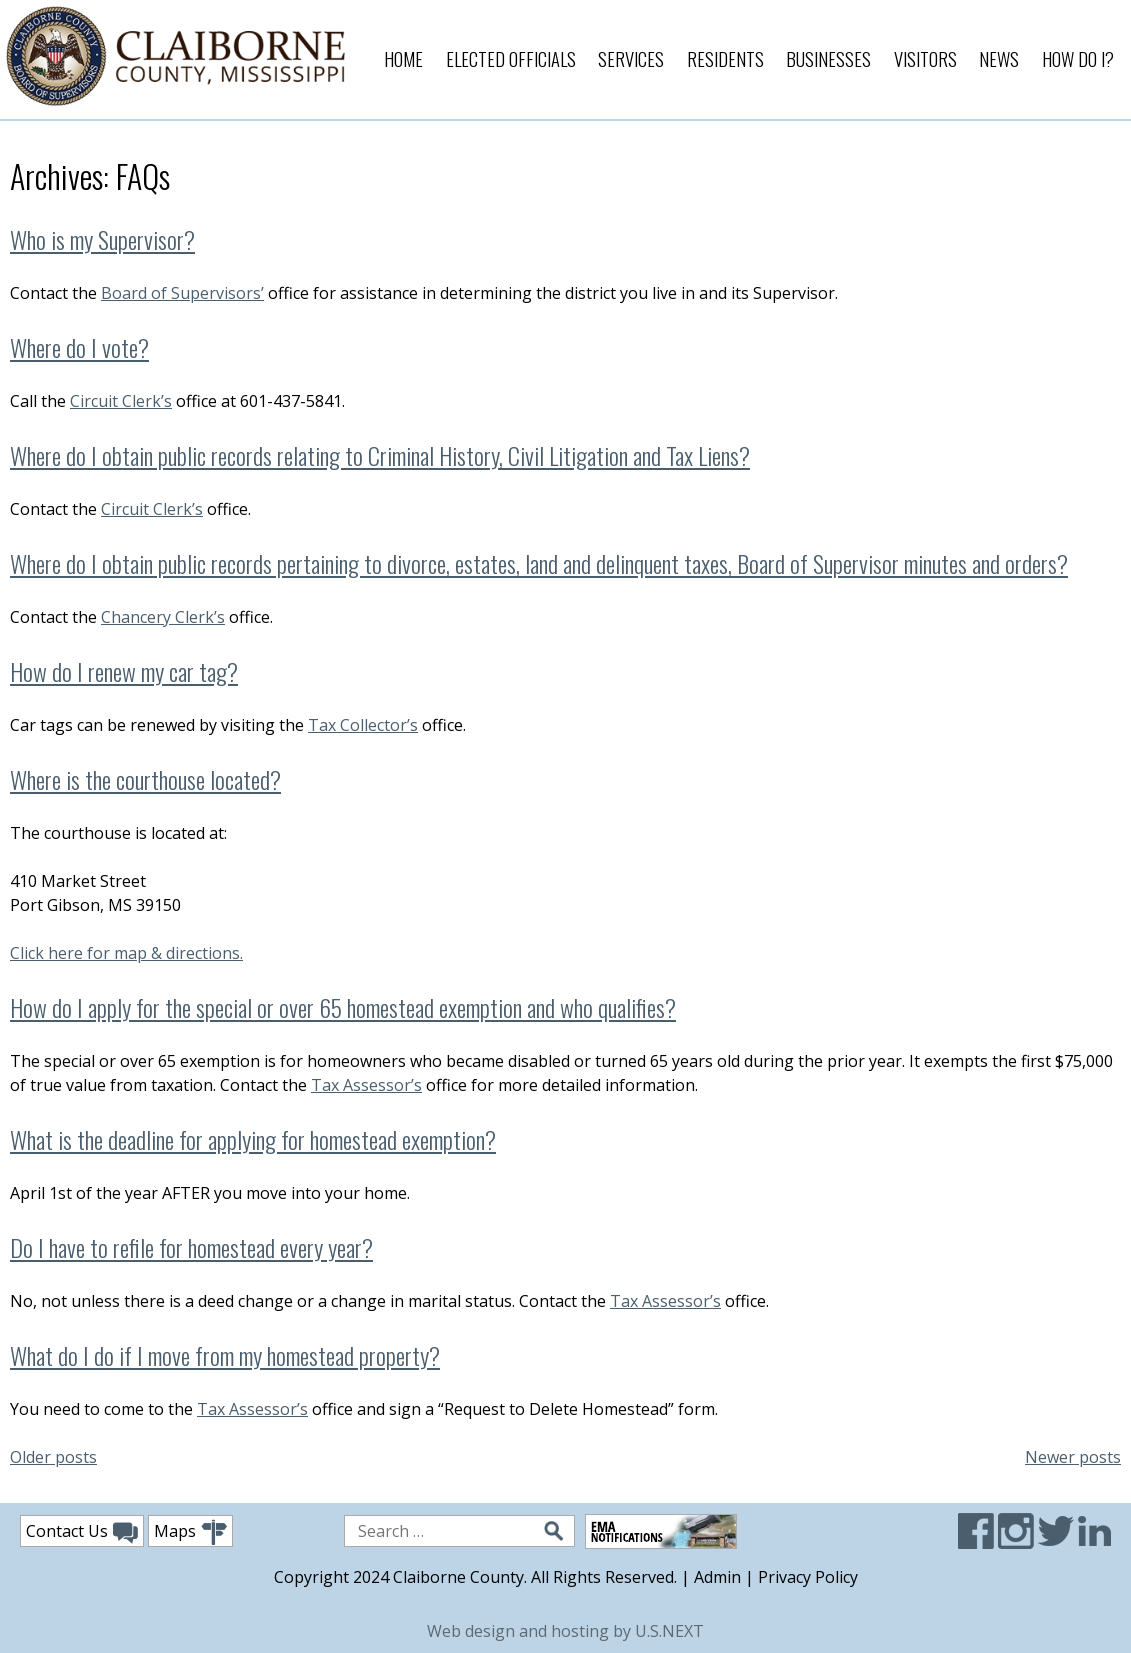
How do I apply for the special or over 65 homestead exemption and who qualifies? (343, 1007)
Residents (725, 58)
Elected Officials (511, 58)
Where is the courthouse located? (145, 779)
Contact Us (82, 1532)
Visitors (925, 58)
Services (631, 58)
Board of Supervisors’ (182, 293)
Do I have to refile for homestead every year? (191, 1247)
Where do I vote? (79, 347)
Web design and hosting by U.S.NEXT (565, 1631)
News (999, 58)
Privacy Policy (808, 1577)
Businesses (828, 58)
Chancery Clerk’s (163, 617)
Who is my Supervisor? (102, 239)
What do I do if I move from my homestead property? (225, 1355)
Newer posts (1073, 1457)
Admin (717, 1577)
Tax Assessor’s (366, 1085)
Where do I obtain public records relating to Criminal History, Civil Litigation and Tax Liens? (380, 455)
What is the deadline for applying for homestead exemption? (253, 1139)
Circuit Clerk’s (121, 401)
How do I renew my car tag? (124, 671)
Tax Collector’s (363, 725)
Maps (190, 1532)
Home (403, 58)
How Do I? (1078, 58)
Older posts (53, 1457)
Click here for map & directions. (126, 953)
